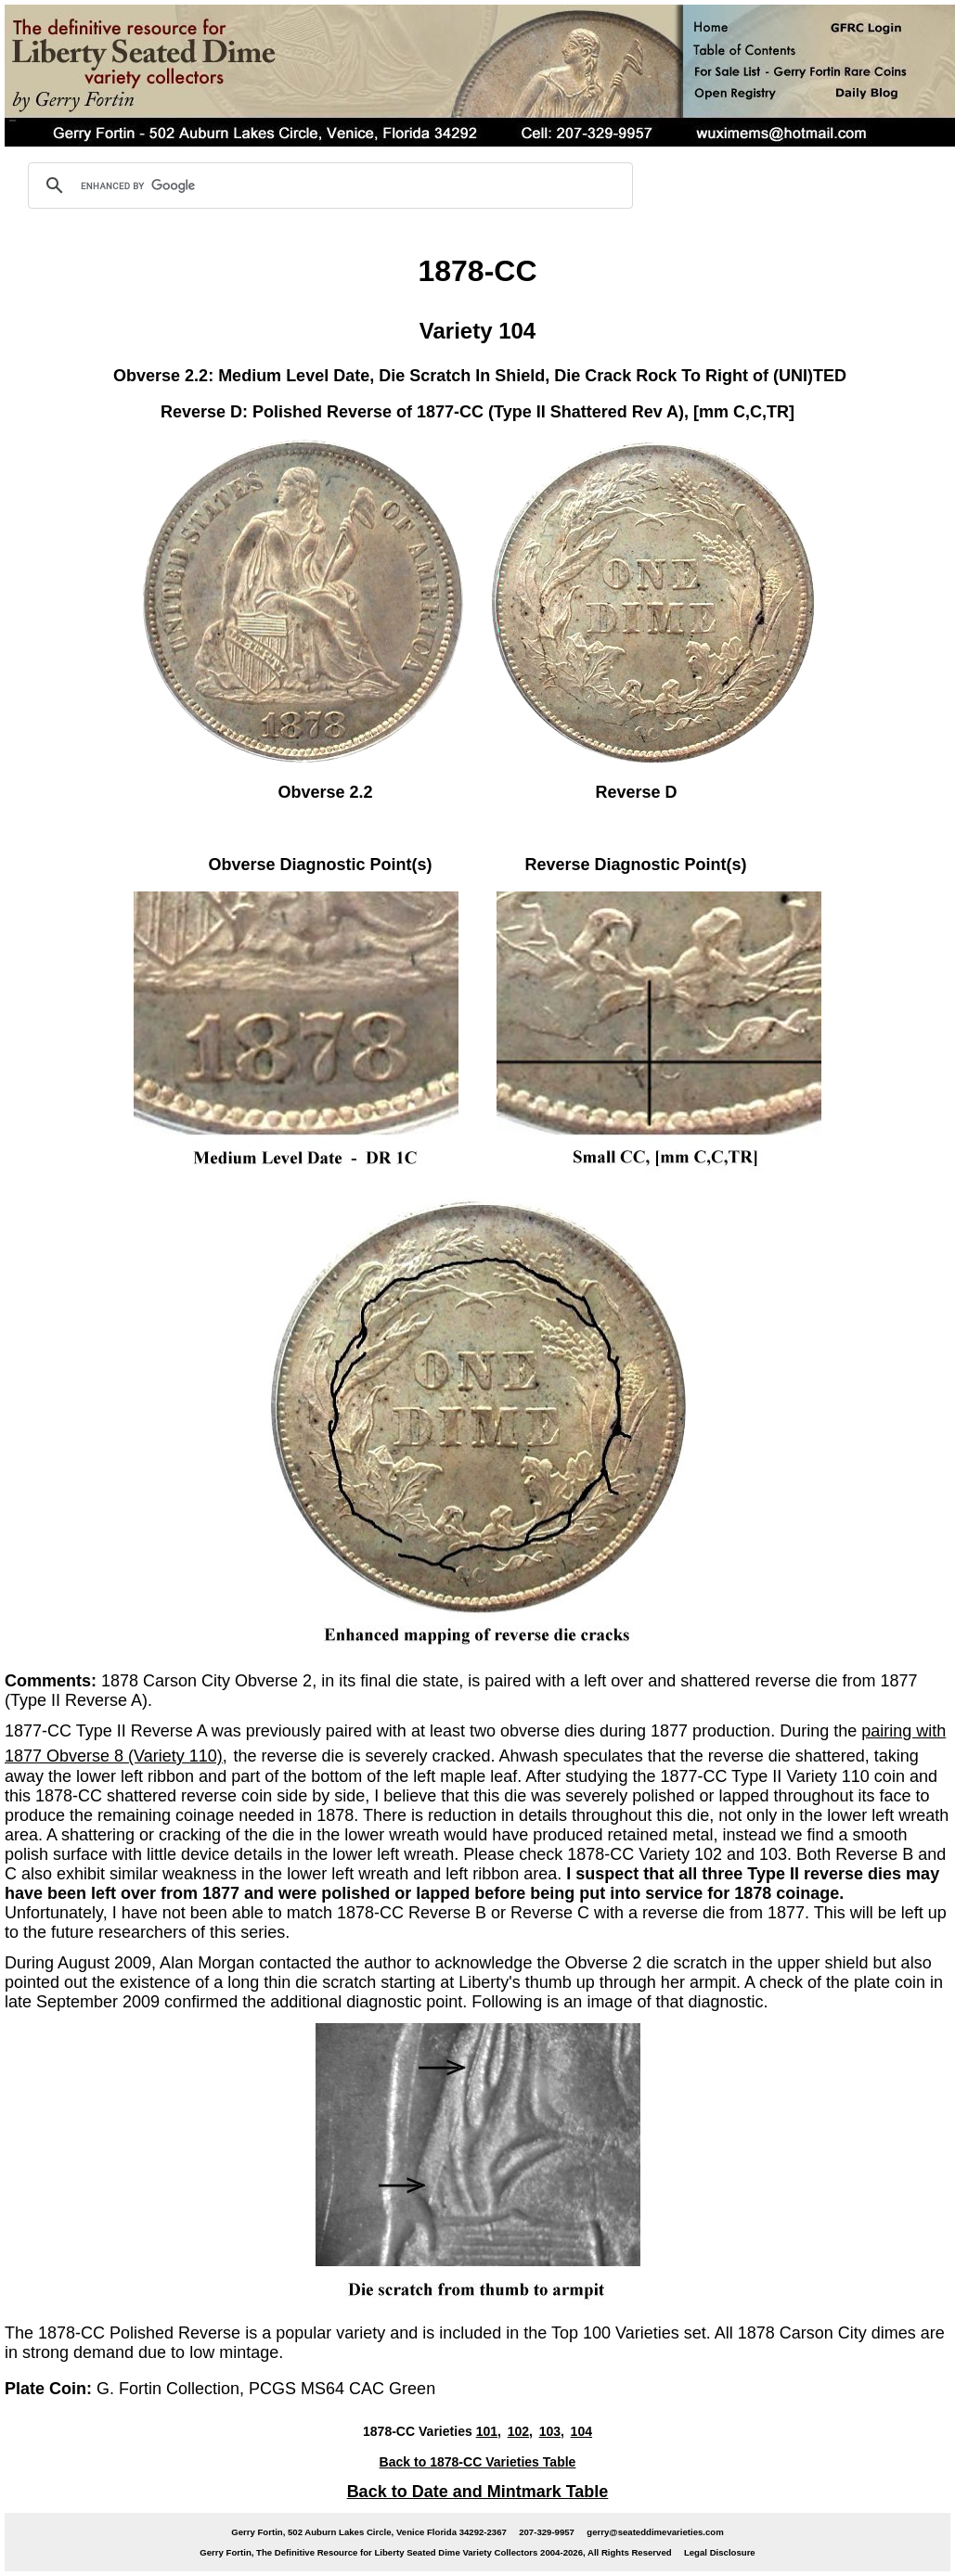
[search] (327, 185)
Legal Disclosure (719, 2552)
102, (520, 2431)
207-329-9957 (546, 2532)
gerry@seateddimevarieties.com (655, 2532)
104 (581, 2431)
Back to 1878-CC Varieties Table (478, 2461)
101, (488, 2431)
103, (551, 2431)
